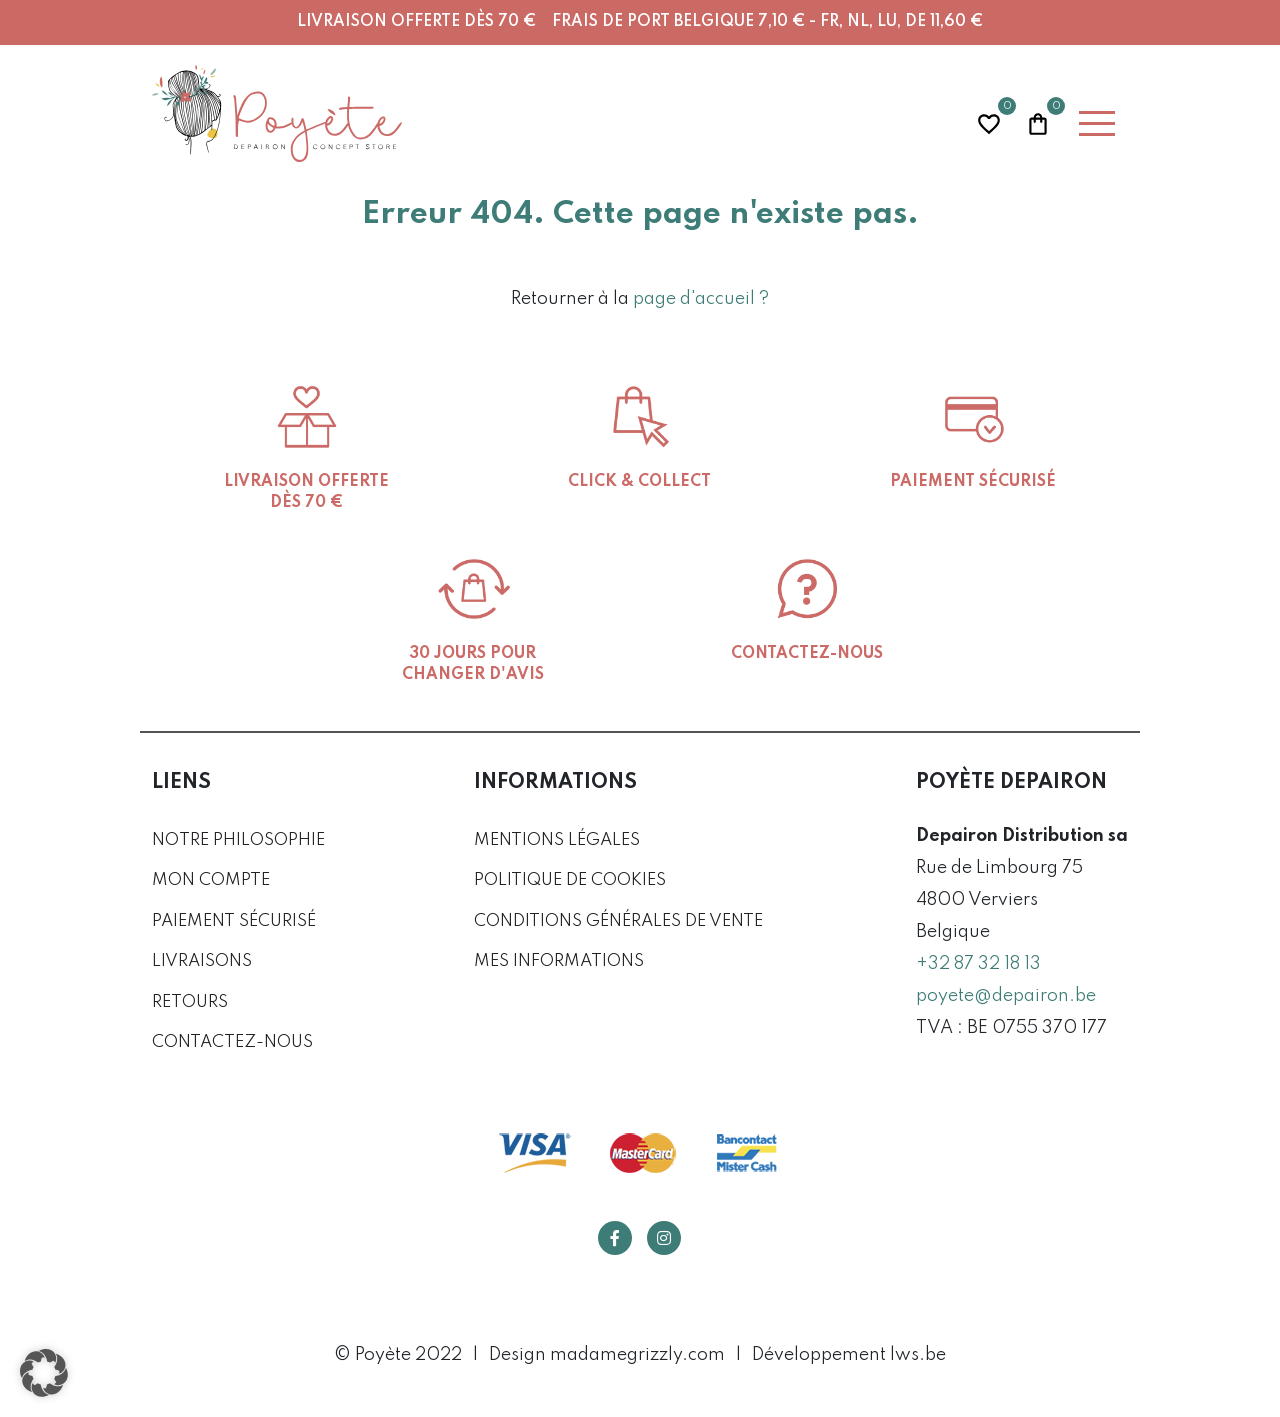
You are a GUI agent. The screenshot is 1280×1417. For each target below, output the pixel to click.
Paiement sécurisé (234, 921)
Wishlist (989, 121)
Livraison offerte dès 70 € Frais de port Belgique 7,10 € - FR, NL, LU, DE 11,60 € (640, 22)
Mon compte (211, 880)
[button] (44, 1373)
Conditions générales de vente (618, 921)
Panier (1038, 121)
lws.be (918, 1355)
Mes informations (559, 961)
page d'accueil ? (701, 299)
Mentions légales (557, 840)
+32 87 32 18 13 (978, 964)
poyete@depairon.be (1006, 996)
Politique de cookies (570, 880)
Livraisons (202, 961)
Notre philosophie (238, 840)
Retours (190, 1002)
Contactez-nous (232, 1042)
